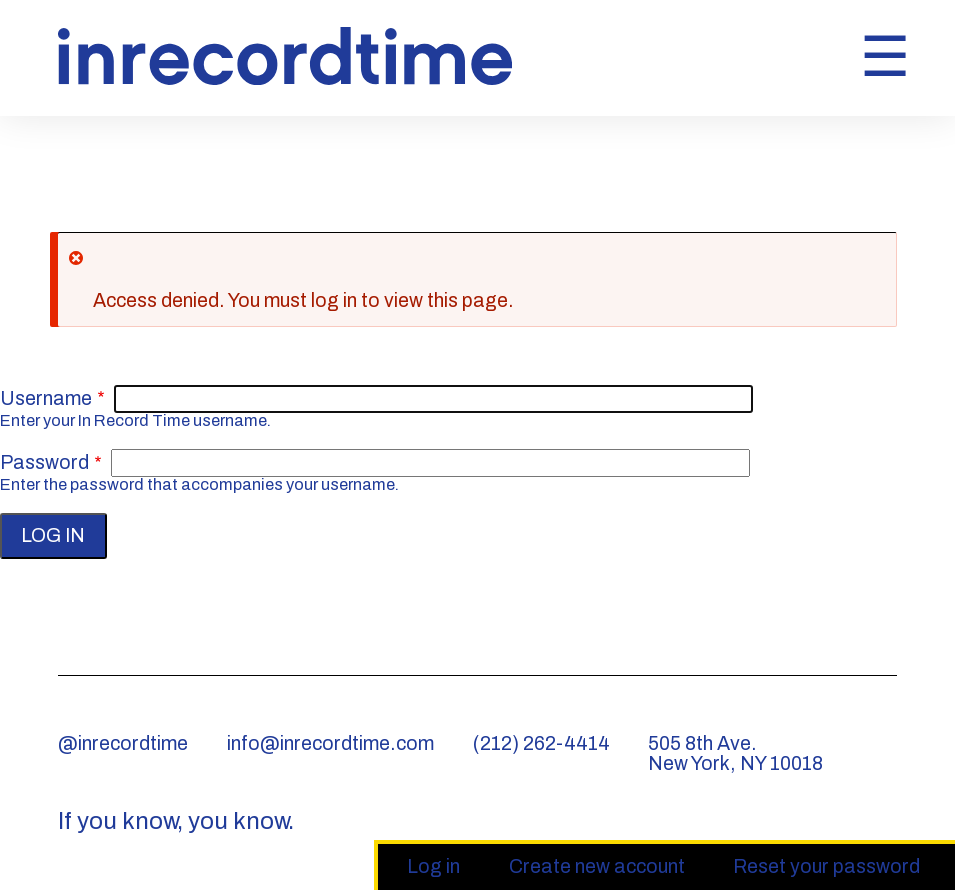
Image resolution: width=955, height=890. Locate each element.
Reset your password (826, 866)
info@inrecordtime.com (330, 743)
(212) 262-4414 (541, 743)
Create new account (597, 866)
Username (46, 398)
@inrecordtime (123, 743)
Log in (443, 868)
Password (44, 462)
